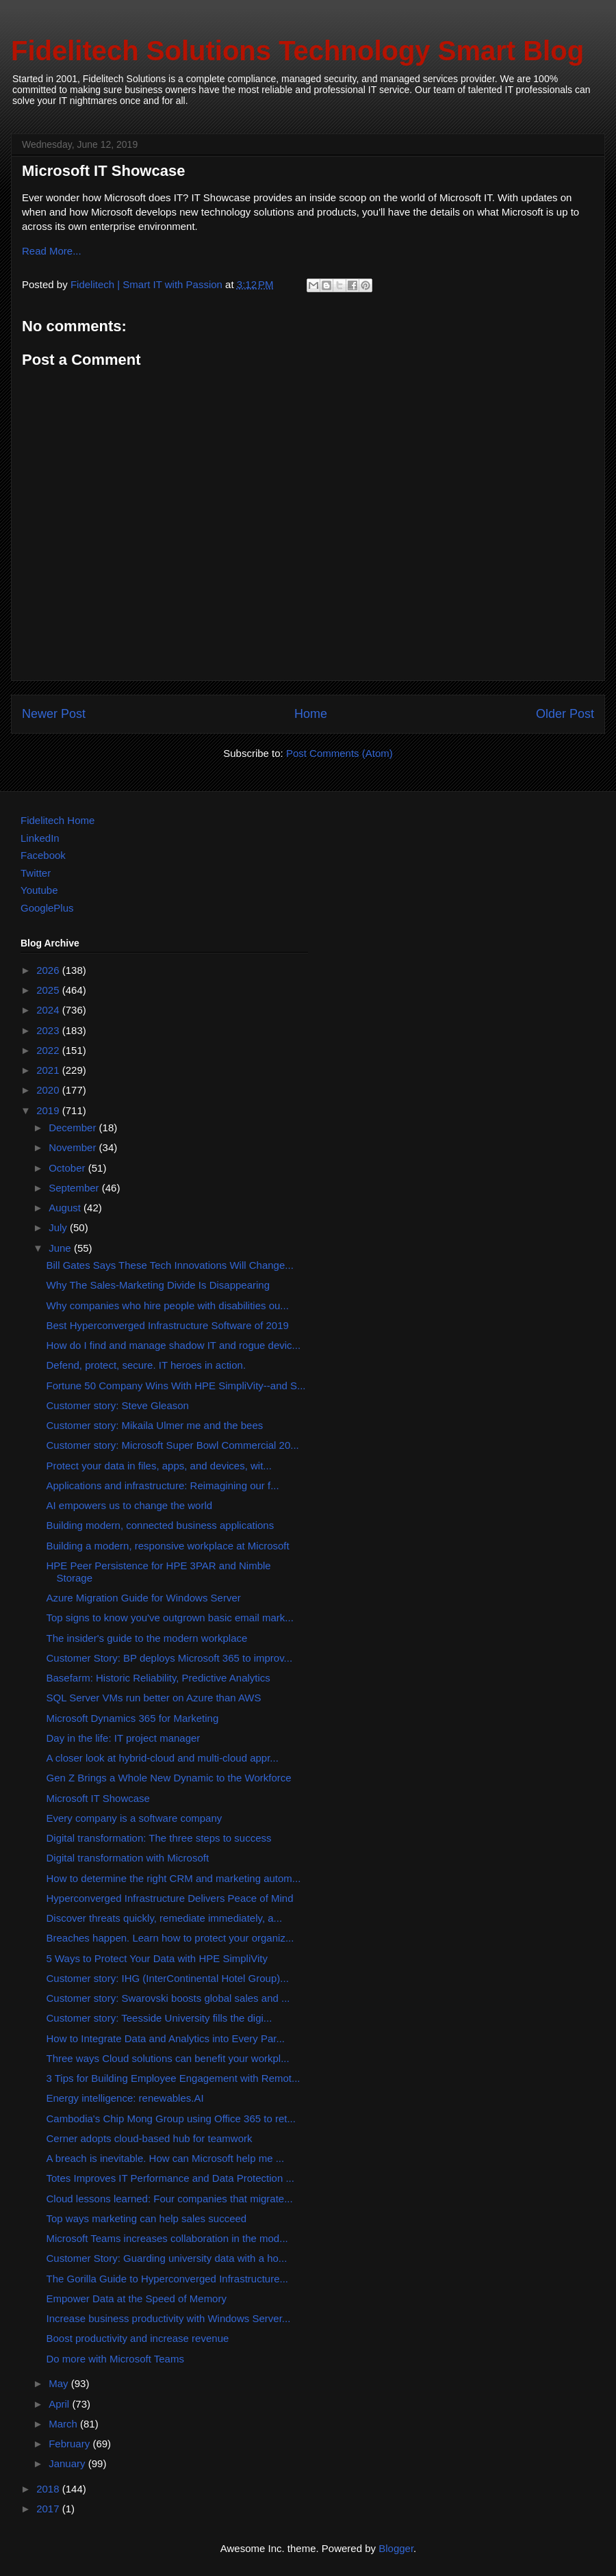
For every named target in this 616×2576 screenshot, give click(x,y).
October (68, 1168)
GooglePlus (47, 908)
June (61, 1248)
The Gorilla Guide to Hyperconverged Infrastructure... (168, 2278)
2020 (49, 1090)
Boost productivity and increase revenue (138, 2338)
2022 (49, 1050)
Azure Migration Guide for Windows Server (144, 1597)
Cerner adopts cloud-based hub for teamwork (150, 2138)
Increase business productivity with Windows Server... (169, 2318)
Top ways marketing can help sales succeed (147, 2218)
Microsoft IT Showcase (98, 1798)
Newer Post (54, 714)
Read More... (51, 251)
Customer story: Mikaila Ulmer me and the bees (155, 1425)
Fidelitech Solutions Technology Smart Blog (297, 51)
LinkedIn (40, 838)
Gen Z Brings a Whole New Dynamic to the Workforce (169, 1777)
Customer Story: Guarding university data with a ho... (167, 2258)
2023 (49, 1030)
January (68, 2463)
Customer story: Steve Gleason (118, 1405)
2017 (49, 2508)
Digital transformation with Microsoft (128, 1858)
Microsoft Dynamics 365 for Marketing (133, 1718)
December (74, 1127)
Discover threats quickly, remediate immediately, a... (165, 1918)
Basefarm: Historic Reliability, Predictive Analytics (158, 1678)
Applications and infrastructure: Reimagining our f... (163, 1485)
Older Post (565, 714)
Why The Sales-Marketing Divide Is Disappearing (158, 1285)
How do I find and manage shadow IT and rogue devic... (174, 1345)
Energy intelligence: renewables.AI (125, 2098)
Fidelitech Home (57, 820)
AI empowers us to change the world (130, 1505)
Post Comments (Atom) (339, 753)
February (70, 2443)
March (64, 2424)
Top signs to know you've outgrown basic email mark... (170, 1617)
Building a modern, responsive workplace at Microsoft (168, 1545)
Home (310, 714)
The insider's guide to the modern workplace (147, 1638)
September (75, 1188)
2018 (49, 2489)
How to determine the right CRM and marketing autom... (174, 1878)
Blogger (395, 2548)
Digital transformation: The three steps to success (159, 1838)
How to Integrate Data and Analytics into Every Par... (166, 2038)
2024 (49, 1010)
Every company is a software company (134, 1818)
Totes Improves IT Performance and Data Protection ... (170, 2178)
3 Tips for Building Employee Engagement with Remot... (173, 2078)
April (60, 2404)
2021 (49, 1070)
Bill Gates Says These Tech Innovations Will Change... (170, 1265)
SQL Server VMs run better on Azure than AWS (154, 1697)
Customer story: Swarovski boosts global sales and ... (168, 1998)
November (74, 1147)
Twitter (36, 873)
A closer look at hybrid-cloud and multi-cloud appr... (163, 1758)
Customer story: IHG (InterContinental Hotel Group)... (168, 1978)
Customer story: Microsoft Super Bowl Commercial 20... (173, 1445)
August (66, 1207)
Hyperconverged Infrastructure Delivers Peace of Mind (170, 1898)
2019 (49, 1110)
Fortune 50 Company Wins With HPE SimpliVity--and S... (176, 1385)
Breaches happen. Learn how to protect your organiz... (170, 1938)
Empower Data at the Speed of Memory (137, 2298)
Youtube (39, 890)
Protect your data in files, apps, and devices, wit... (159, 1465)
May (60, 2383)
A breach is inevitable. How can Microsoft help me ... (166, 2158)
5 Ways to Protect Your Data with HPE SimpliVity (157, 1958)
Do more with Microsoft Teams (115, 2359)
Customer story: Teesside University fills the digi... (159, 2018)
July (59, 1227)
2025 (49, 990)
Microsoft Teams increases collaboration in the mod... (167, 2238)
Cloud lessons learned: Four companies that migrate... (170, 2198)
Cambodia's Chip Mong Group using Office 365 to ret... (171, 2118)
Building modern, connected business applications (160, 1525)
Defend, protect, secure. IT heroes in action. (146, 1365)
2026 (49, 970)
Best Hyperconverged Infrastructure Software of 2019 (168, 1325)
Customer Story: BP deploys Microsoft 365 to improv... (170, 1658)
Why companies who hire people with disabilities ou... (168, 1305)
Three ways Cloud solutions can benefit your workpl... (168, 2058)
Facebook (43, 855)
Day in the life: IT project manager (124, 1738)
